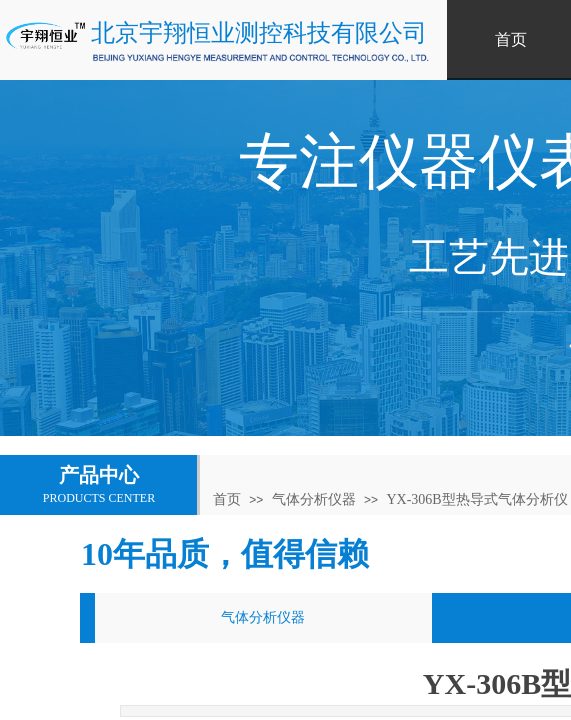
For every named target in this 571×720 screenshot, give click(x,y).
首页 (227, 499)
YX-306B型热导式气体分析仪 (476, 499)
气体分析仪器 (314, 499)
